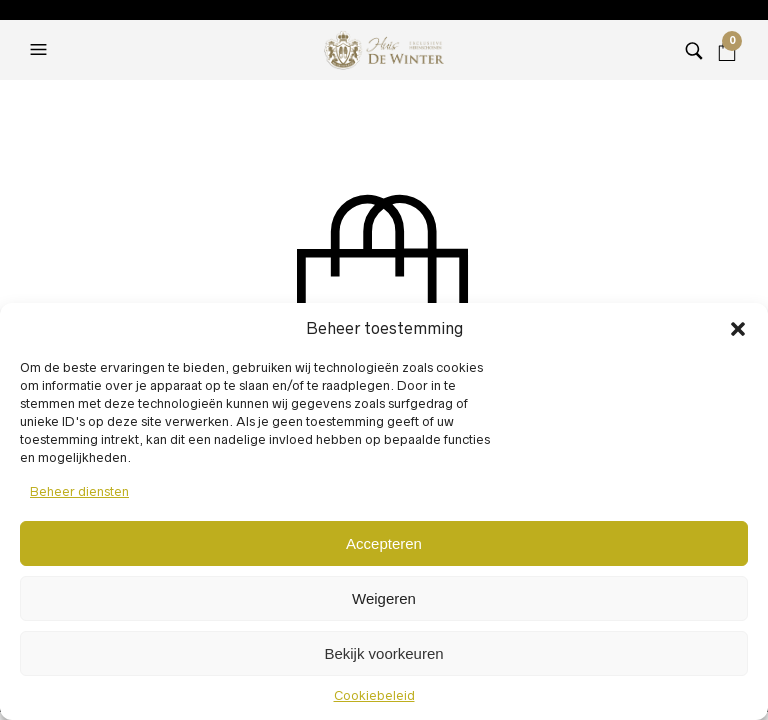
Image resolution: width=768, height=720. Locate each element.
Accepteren (384, 543)
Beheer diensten (79, 491)
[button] (738, 329)
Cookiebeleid (374, 695)
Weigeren (384, 598)
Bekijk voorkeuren (383, 653)
